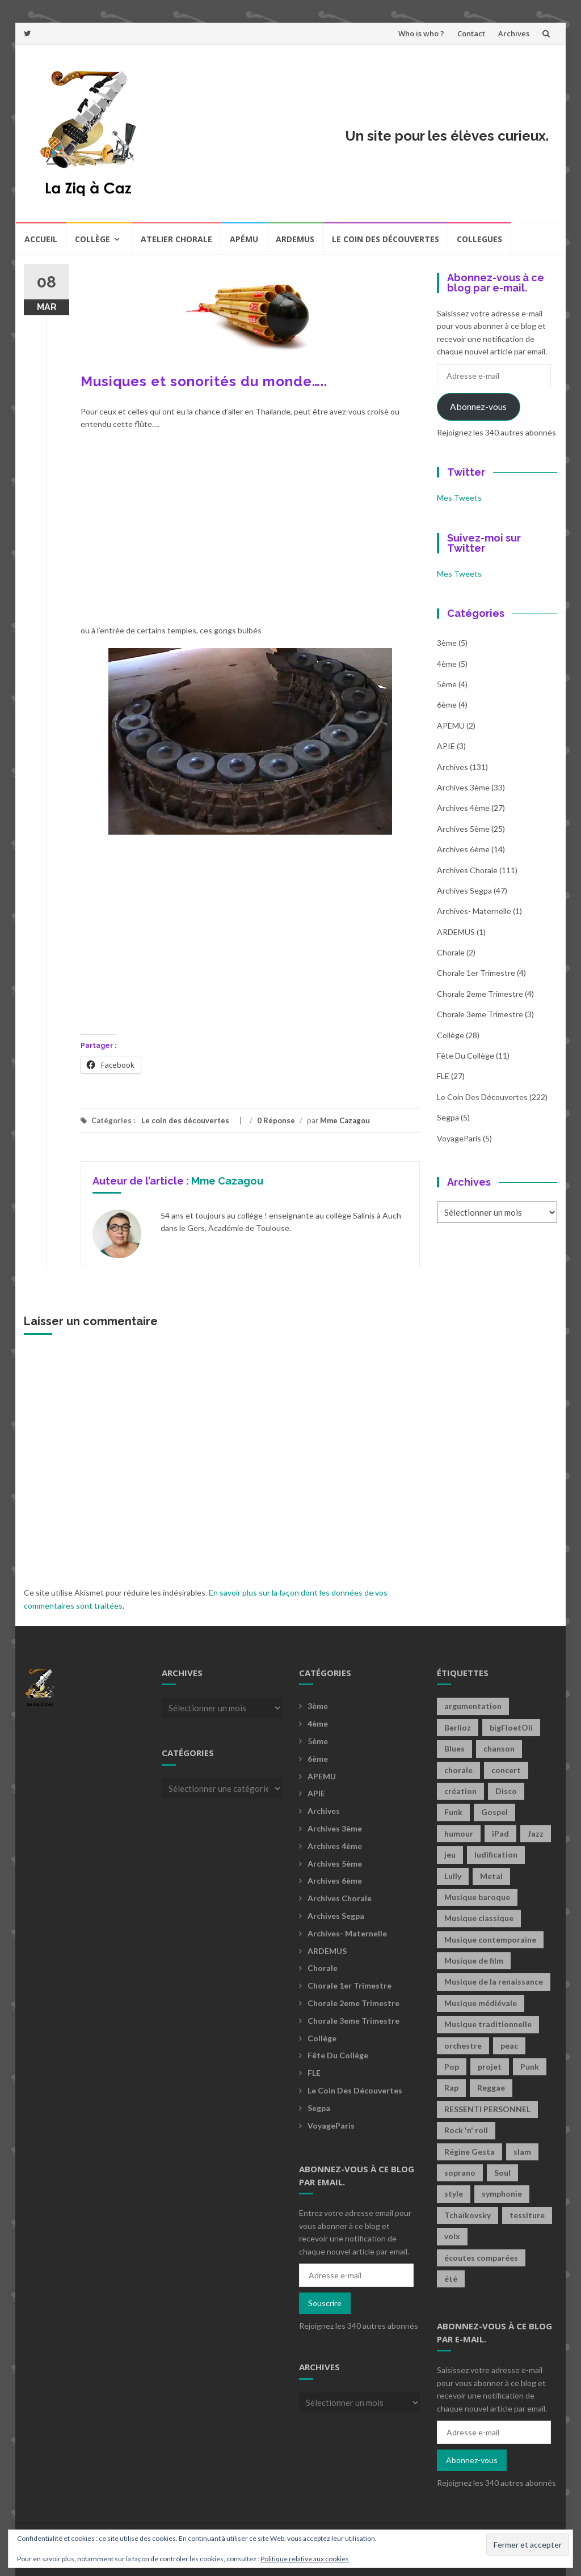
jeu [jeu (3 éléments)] (450, 1854)
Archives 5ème (463, 829)
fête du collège (465, 1055)
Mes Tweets (459, 497)
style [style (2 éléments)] (453, 2193)
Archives (513, 33)
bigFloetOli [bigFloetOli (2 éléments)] (511, 1727)
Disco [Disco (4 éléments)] (506, 1791)
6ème (447, 704)
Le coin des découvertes (385, 239)
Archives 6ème (463, 849)
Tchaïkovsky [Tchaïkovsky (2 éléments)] (467, 2215)
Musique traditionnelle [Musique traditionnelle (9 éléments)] (488, 2024)
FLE (443, 1076)
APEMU (451, 725)
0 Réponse (276, 1120)
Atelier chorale (176, 239)
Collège (92, 239)
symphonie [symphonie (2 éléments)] (502, 2193)
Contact (471, 33)
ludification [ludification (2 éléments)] (495, 1854)
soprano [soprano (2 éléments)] (459, 2172)
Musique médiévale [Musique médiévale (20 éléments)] (480, 2003)
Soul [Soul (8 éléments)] (502, 2172)
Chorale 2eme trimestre (480, 994)
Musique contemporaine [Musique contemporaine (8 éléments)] (490, 1939)
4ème (447, 664)
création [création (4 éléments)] (460, 1791)
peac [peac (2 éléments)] (509, 2045)
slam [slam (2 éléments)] (522, 2151)
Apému (244, 239)
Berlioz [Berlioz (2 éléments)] (457, 1727)
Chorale (451, 952)
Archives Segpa (464, 890)
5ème (447, 684)
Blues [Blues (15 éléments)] (454, 1748)
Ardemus (295, 239)
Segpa (448, 1117)
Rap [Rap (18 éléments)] (451, 2087)
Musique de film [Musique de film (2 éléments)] (473, 1960)
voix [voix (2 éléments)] (452, 2236)
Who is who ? (421, 33)
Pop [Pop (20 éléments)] (451, 2066)
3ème (447, 643)
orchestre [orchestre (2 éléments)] (463, 2045)
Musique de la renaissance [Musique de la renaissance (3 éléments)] (493, 1981)
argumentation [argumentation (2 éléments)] (473, 1706)
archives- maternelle (474, 911)
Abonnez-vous (478, 406)
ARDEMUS (456, 932)
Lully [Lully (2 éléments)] (452, 1876)
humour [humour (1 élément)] (458, 1833)
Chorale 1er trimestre (476, 973)
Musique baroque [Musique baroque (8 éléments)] (477, 1897)
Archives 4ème (463, 808)
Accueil (40, 239)
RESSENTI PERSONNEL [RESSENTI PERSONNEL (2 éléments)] (487, 2109)
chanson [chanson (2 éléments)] (499, 1748)
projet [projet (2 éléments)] (490, 2066)
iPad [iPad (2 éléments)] (500, 1833)
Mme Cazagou (345, 1120)
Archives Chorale (467, 870)
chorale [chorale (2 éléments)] (458, 1770)
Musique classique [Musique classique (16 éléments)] (478, 1918)
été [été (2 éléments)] (450, 2278)
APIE (446, 746)
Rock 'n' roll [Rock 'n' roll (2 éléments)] (466, 2130)
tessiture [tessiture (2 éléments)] (527, 2215)
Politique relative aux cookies (304, 2558)
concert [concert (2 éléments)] (506, 1770)
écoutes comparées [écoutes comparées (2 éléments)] (481, 2257)
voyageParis (459, 1138)
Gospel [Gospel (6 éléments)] (494, 1812)
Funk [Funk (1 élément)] (453, 1812)
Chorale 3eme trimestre (480, 1014)
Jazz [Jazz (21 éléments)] (536, 1833)
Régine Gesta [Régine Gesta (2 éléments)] (469, 2151)
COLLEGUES (479, 239)
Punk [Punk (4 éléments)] (529, 2066)
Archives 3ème (463, 787)
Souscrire (325, 2303)
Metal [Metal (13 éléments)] (491, 1876)
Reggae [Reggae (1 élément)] (491, 2087)
